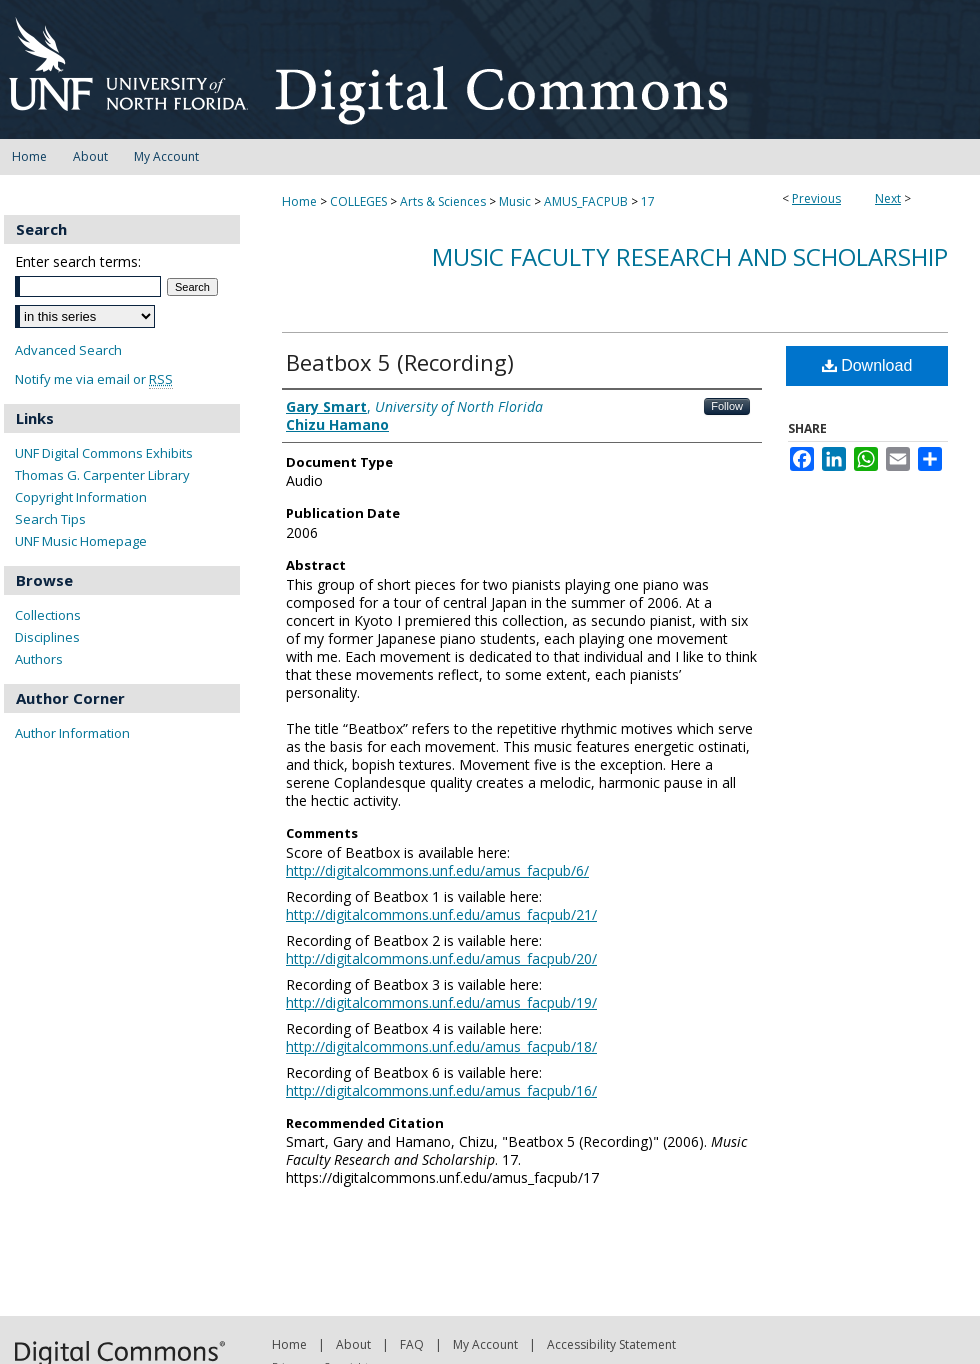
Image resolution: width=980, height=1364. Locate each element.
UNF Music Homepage (81, 541)
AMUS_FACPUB (586, 201)
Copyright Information (81, 497)
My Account (485, 1344)
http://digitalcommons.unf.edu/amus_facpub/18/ (441, 1046)
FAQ (412, 1344)
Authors (39, 659)
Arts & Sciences (443, 201)
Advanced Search (68, 350)
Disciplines (47, 637)
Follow (727, 406)
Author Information (72, 733)
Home (299, 201)
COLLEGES (358, 201)
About (353, 1344)
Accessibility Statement (611, 1344)
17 (648, 201)
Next (888, 198)
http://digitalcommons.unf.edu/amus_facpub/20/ (441, 958)
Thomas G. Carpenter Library (102, 475)
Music (515, 201)
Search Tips (50, 519)
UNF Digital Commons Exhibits (104, 453)
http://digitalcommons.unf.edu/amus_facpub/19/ (441, 1002)
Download (867, 365)
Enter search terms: (78, 261)
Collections (48, 615)
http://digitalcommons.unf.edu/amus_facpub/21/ (441, 914)
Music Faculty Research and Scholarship (690, 256)
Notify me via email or (94, 379)
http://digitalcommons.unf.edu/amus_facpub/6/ (437, 870)
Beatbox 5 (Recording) (400, 362)
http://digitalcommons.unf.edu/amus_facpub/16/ (441, 1090)
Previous (816, 198)
